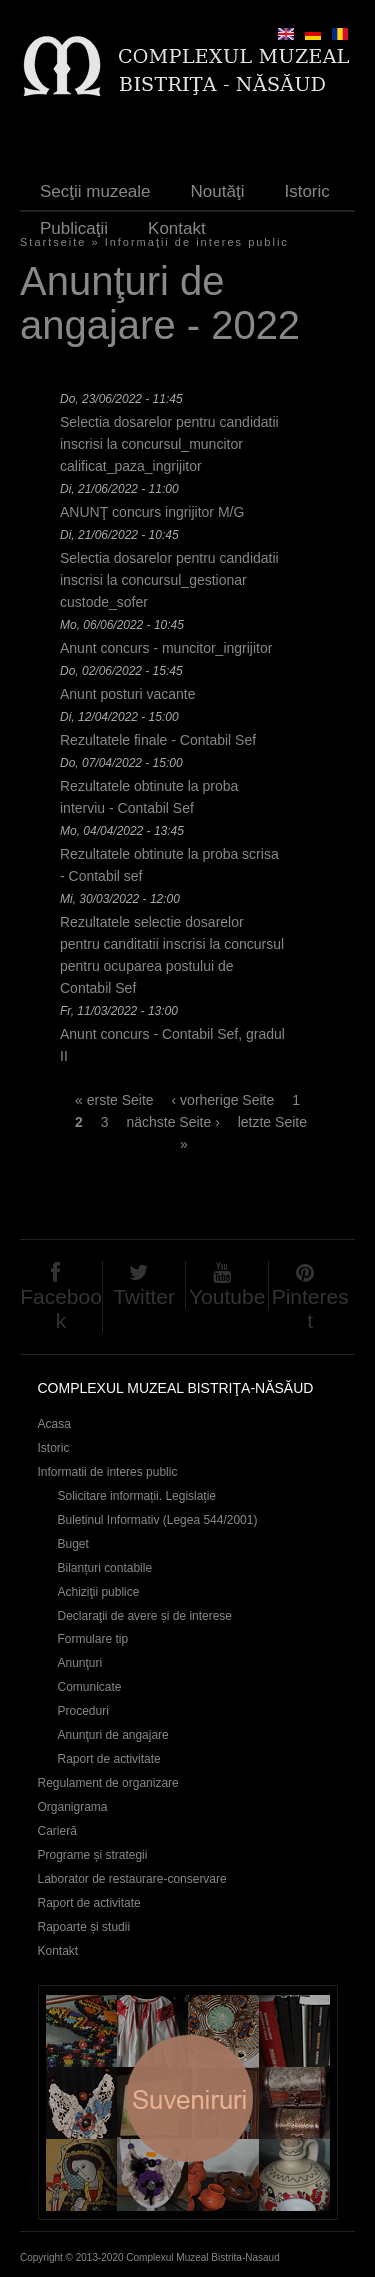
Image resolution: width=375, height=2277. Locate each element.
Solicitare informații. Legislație (137, 1496)
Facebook (61, 1308)
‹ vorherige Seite (223, 1100)
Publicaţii (74, 228)
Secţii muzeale (95, 191)
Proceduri (83, 1711)
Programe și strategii (93, 1855)
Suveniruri (188, 2102)
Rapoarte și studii (84, 1927)
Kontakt (177, 228)
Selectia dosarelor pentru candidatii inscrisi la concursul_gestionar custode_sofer (169, 580)
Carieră (57, 1831)
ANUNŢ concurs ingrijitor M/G (152, 512)
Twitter (144, 1296)
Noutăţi (218, 191)
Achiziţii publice (99, 1592)
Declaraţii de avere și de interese (145, 1616)
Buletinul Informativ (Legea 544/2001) (158, 1520)
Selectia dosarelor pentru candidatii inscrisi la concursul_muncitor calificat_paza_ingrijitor (169, 444)
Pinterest (310, 1308)
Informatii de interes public (108, 1472)
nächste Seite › (172, 1122)
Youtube (227, 1296)
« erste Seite (114, 1100)
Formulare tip (93, 1639)
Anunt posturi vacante (127, 694)
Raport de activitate (109, 1759)
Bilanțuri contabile (105, 1568)
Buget (73, 1544)
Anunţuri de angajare (113, 1735)
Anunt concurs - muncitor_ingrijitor (166, 648)
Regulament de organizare (108, 1783)
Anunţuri (80, 1663)
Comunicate (90, 1687)
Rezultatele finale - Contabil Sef (158, 740)
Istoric (306, 191)
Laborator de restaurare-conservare (132, 1879)
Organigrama (73, 1807)
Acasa (54, 1424)
